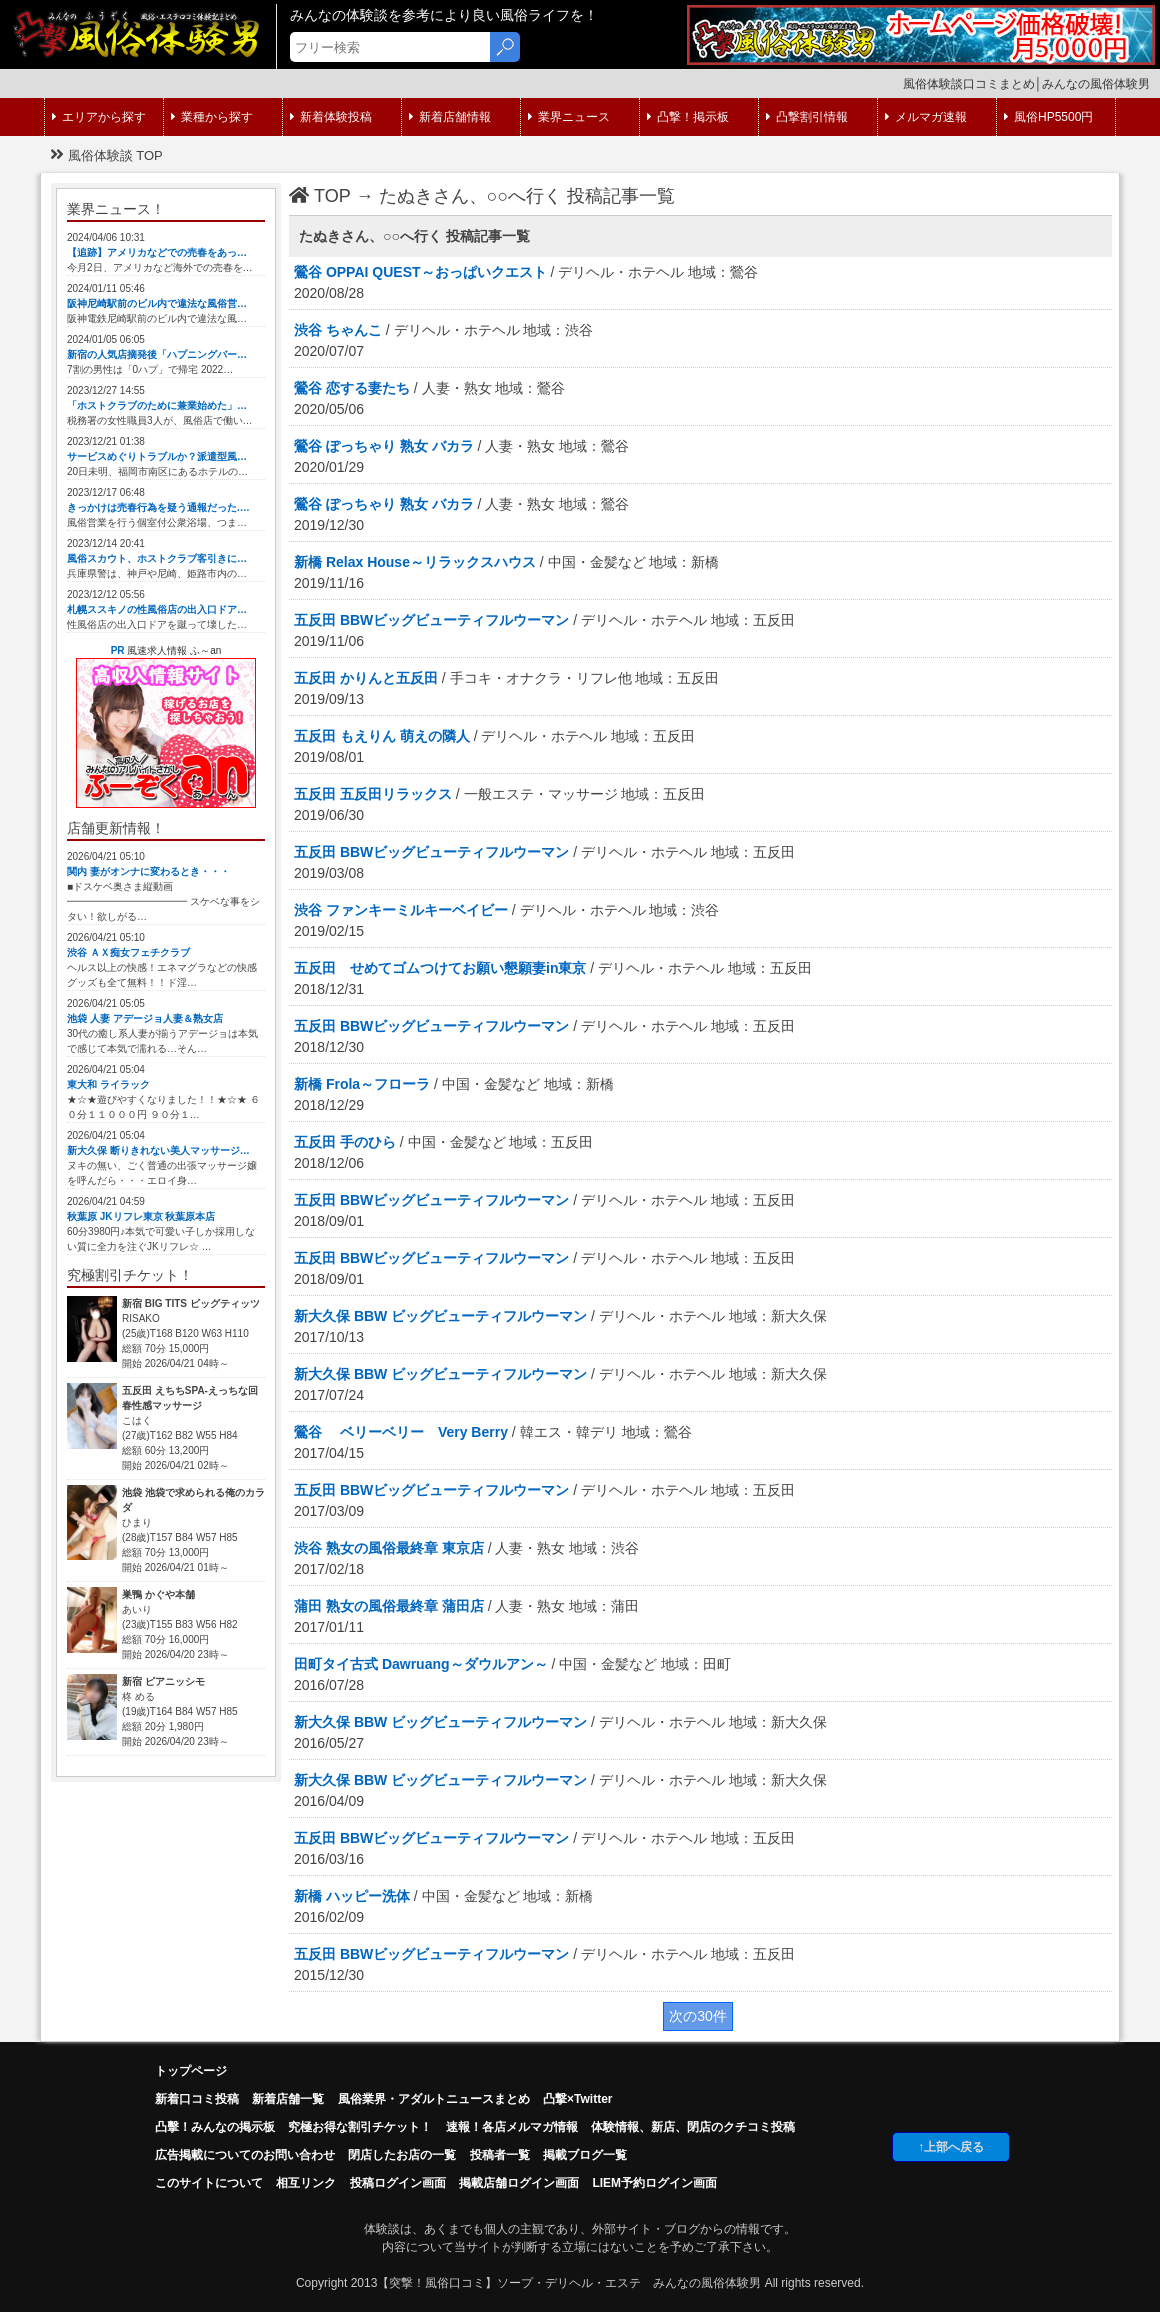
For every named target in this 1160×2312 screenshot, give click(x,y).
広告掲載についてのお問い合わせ (245, 2155)
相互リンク (306, 2183)
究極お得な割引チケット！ (360, 2127)
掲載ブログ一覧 (585, 2155)
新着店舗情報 (450, 117)
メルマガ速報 (926, 117)
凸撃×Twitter (577, 2099)
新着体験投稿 (331, 117)
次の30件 (698, 2016)
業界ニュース (569, 117)
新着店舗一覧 (288, 2099)
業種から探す (212, 117)
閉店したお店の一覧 (402, 2155)
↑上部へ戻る (951, 2147)
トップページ (191, 2071)
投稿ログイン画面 (398, 2183)
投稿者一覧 (500, 2155)
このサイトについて (209, 2183)
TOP (320, 196)
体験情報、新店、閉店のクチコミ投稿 (693, 2127)
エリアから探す (99, 117)
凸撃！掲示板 (688, 117)
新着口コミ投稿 (197, 2099)
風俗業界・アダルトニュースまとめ (434, 2099)
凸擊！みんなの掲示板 (215, 2127)
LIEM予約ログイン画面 (654, 2183)
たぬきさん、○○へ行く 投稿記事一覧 (527, 196)
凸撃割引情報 (807, 117)
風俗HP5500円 (1048, 117)
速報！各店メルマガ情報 (512, 2127)
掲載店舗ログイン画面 (519, 2183)
